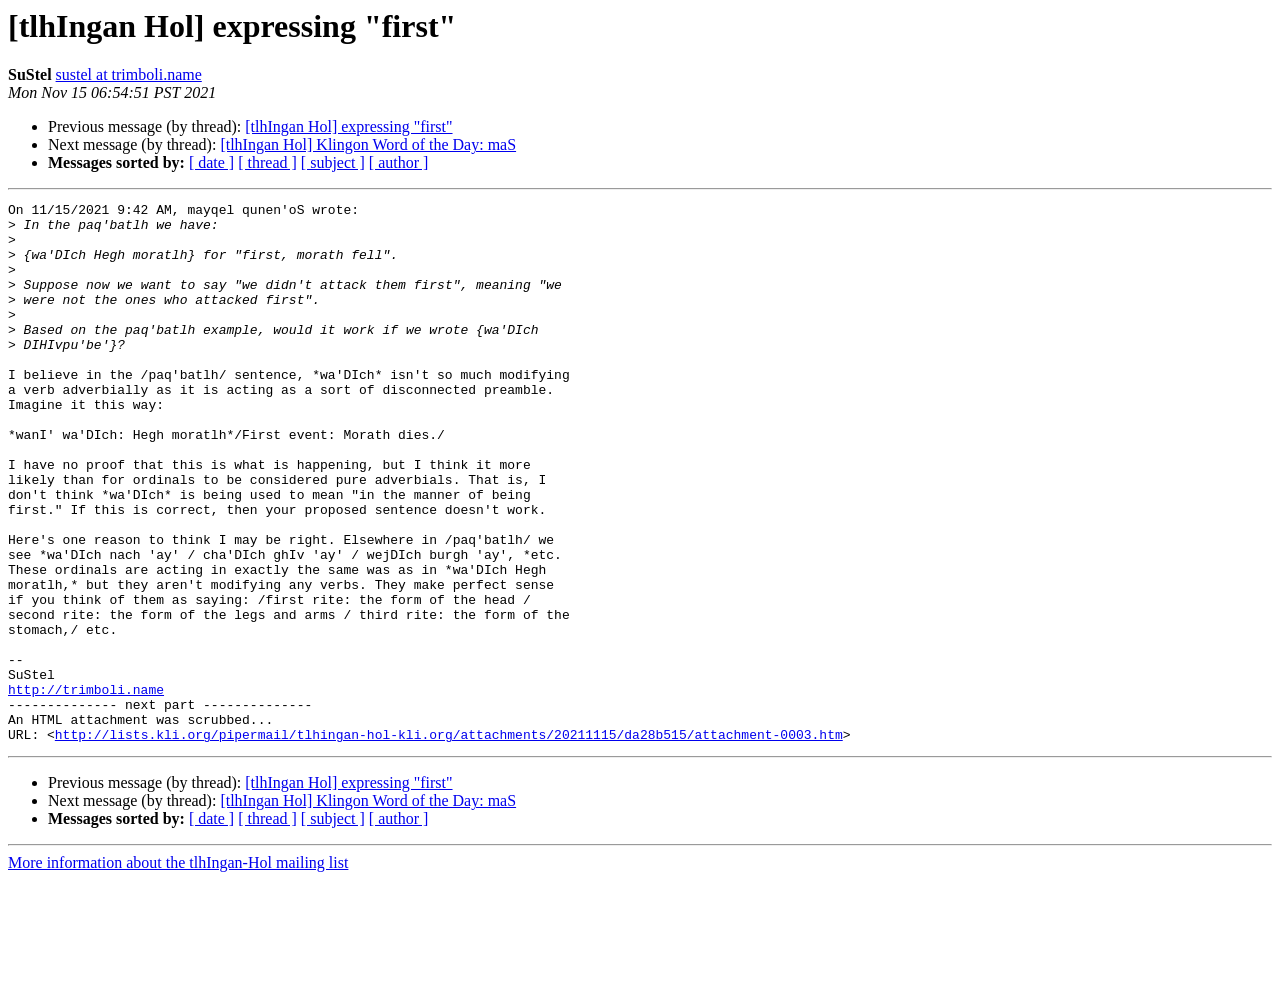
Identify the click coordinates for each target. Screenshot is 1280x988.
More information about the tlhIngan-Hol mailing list (178, 970)
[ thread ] (267, 162)
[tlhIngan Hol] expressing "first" (348, 126)
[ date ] (211, 162)
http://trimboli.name (86, 788)
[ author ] (399, 162)
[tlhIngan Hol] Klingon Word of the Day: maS (368, 144)
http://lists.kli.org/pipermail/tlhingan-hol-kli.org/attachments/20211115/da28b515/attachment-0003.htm (449, 842)
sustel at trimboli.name (129, 74)
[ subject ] (333, 162)
